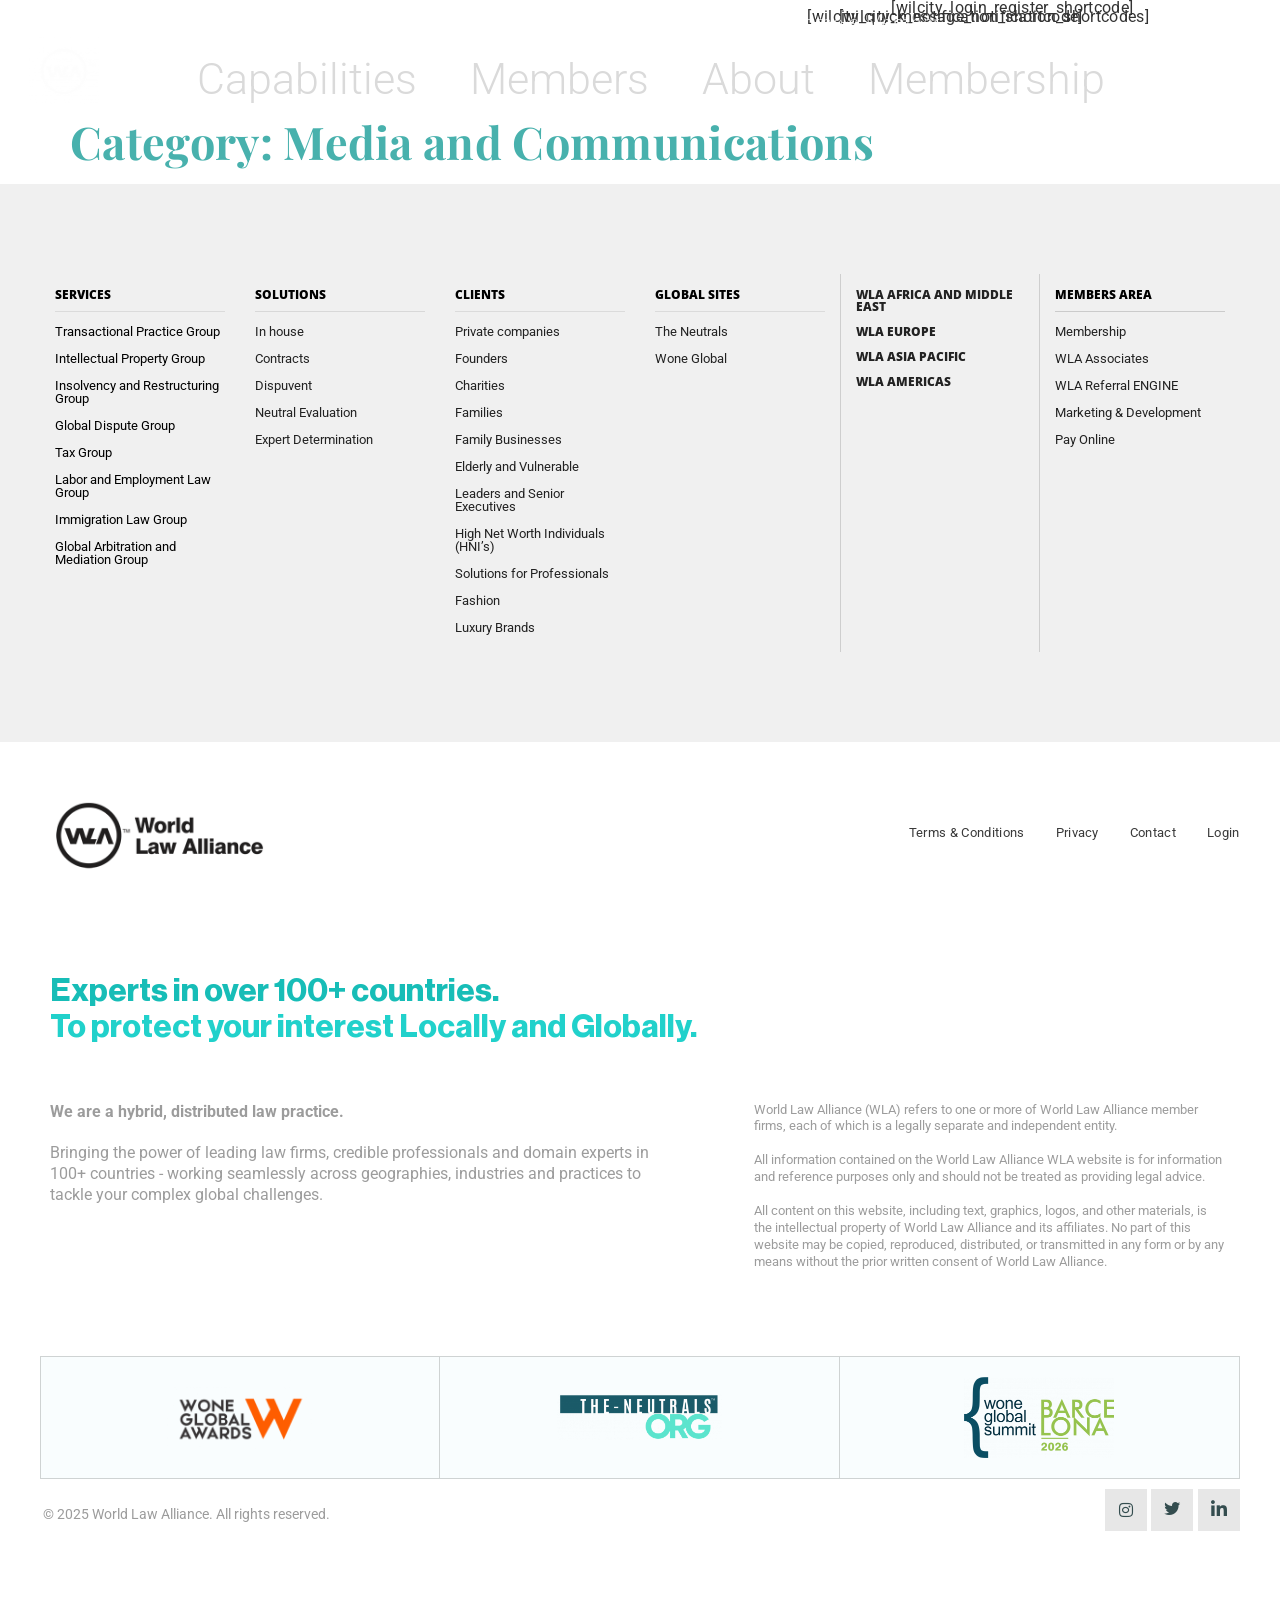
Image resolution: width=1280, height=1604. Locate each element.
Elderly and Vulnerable (517, 466)
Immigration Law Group (121, 519)
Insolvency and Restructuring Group (137, 392)
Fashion (477, 600)
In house (279, 331)
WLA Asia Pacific (911, 357)
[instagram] (1126, 1510)
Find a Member (679, 22)
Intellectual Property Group (130, 358)
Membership (995, 77)
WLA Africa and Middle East (934, 301)
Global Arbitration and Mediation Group (115, 553)
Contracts (282, 358)
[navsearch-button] (1179, 70)
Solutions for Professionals (532, 573)
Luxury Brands (495, 627)
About (767, 77)
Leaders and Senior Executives (509, 500)
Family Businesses (508, 439)
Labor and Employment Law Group (133, 486)
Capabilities (315, 77)
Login (1223, 832)
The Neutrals (691, 331)
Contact (1153, 832)
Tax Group (83, 452)
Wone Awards (435, 22)
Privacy (1077, 832)
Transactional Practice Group (137, 331)
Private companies (507, 331)
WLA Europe (896, 332)
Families (479, 412)
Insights (555, 22)
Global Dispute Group (115, 425)
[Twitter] (1172, 1510)
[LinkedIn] (1219, 1510)
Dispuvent (283, 385)
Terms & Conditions (967, 832)
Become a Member (855, 22)
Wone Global (691, 358)
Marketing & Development (1128, 412)
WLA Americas (903, 382)
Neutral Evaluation (306, 412)
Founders (481, 358)
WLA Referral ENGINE (1116, 385)
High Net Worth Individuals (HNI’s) (530, 540)
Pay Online (1085, 439)
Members (568, 77)
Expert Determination (314, 439)
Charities (480, 385)
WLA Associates (1102, 358)
